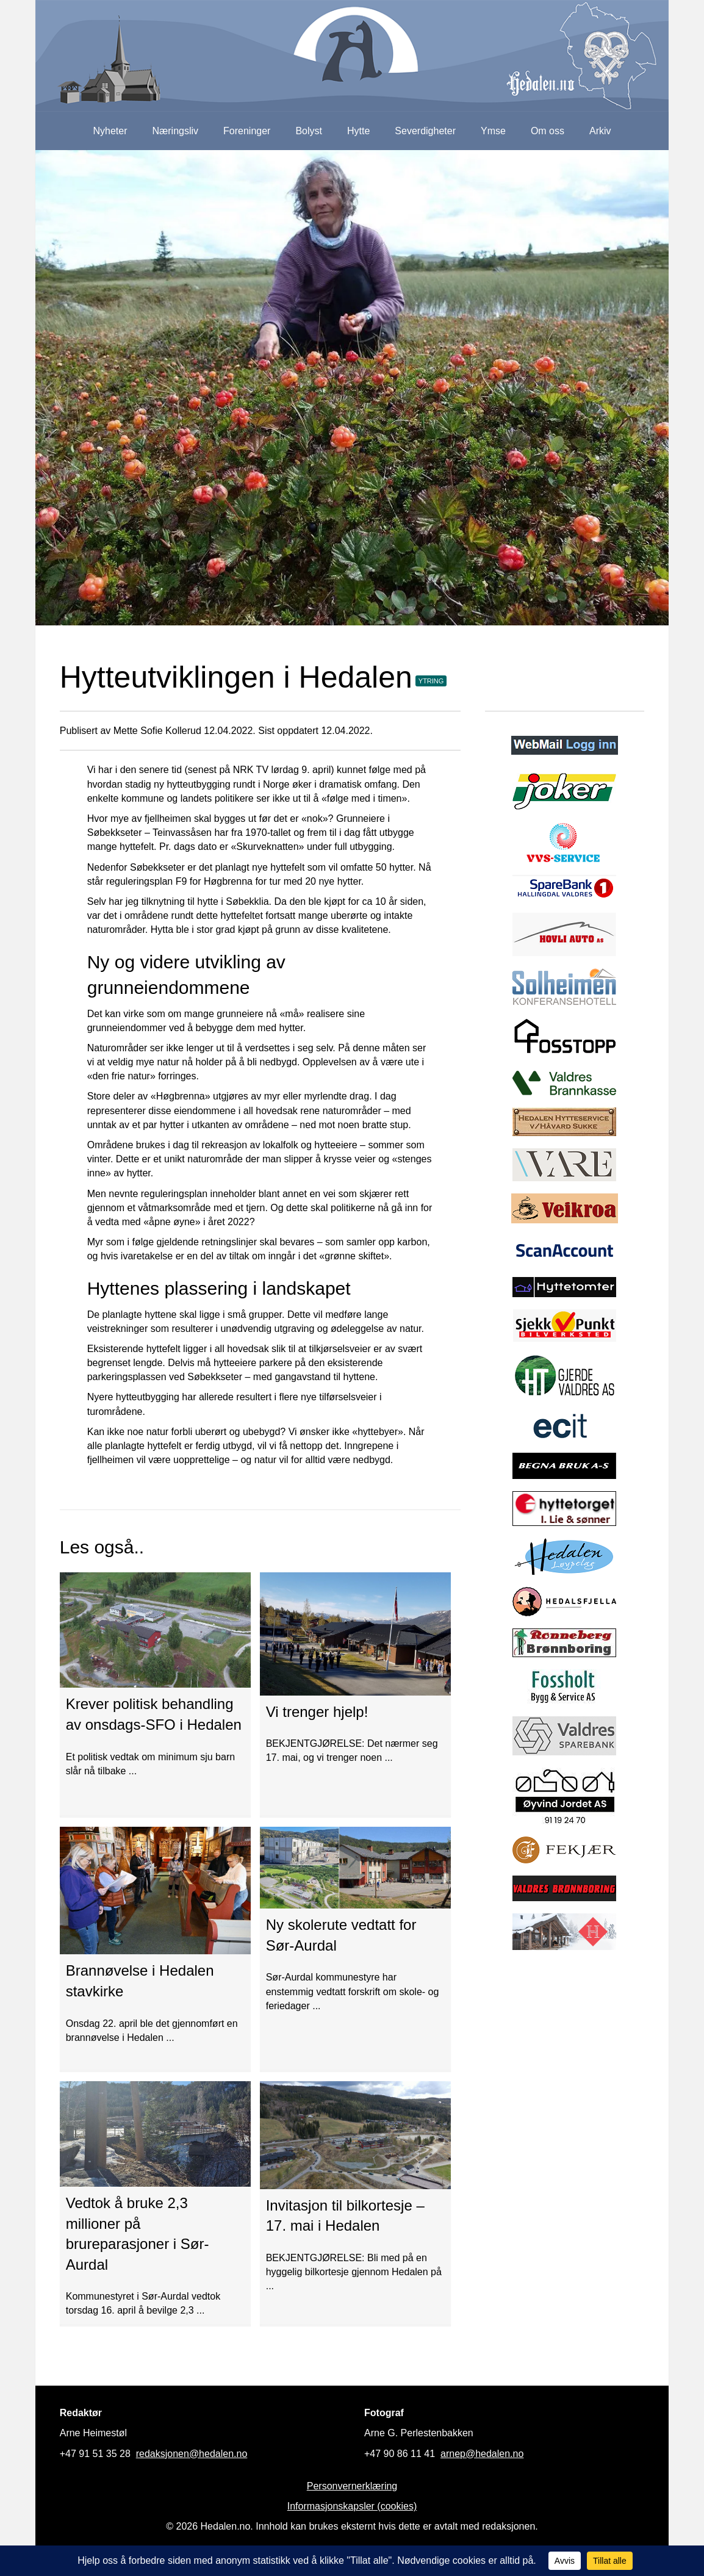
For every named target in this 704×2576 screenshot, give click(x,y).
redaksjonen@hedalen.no (192, 2453)
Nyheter (110, 131)
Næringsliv (175, 131)
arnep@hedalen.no (481, 2453)
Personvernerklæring (352, 2486)
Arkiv (600, 131)
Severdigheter (425, 131)
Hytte (358, 131)
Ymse (493, 131)
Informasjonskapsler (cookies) (352, 2506)
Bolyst (308, 131)
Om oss (547, 131)
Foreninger (246, 131)
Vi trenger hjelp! (317, 1712)
